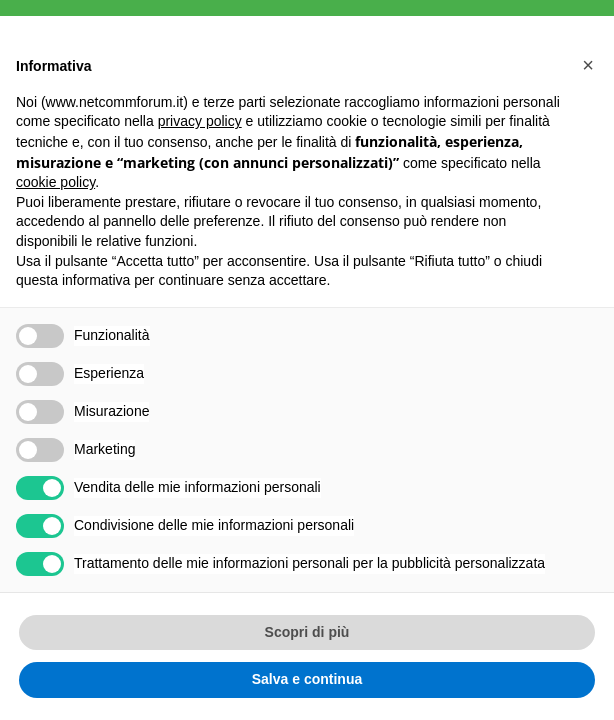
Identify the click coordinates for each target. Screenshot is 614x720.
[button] (588, 65)
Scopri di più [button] (307, 632)
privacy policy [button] (200, 121)
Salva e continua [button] (307, 679)
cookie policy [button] (55, 182)
